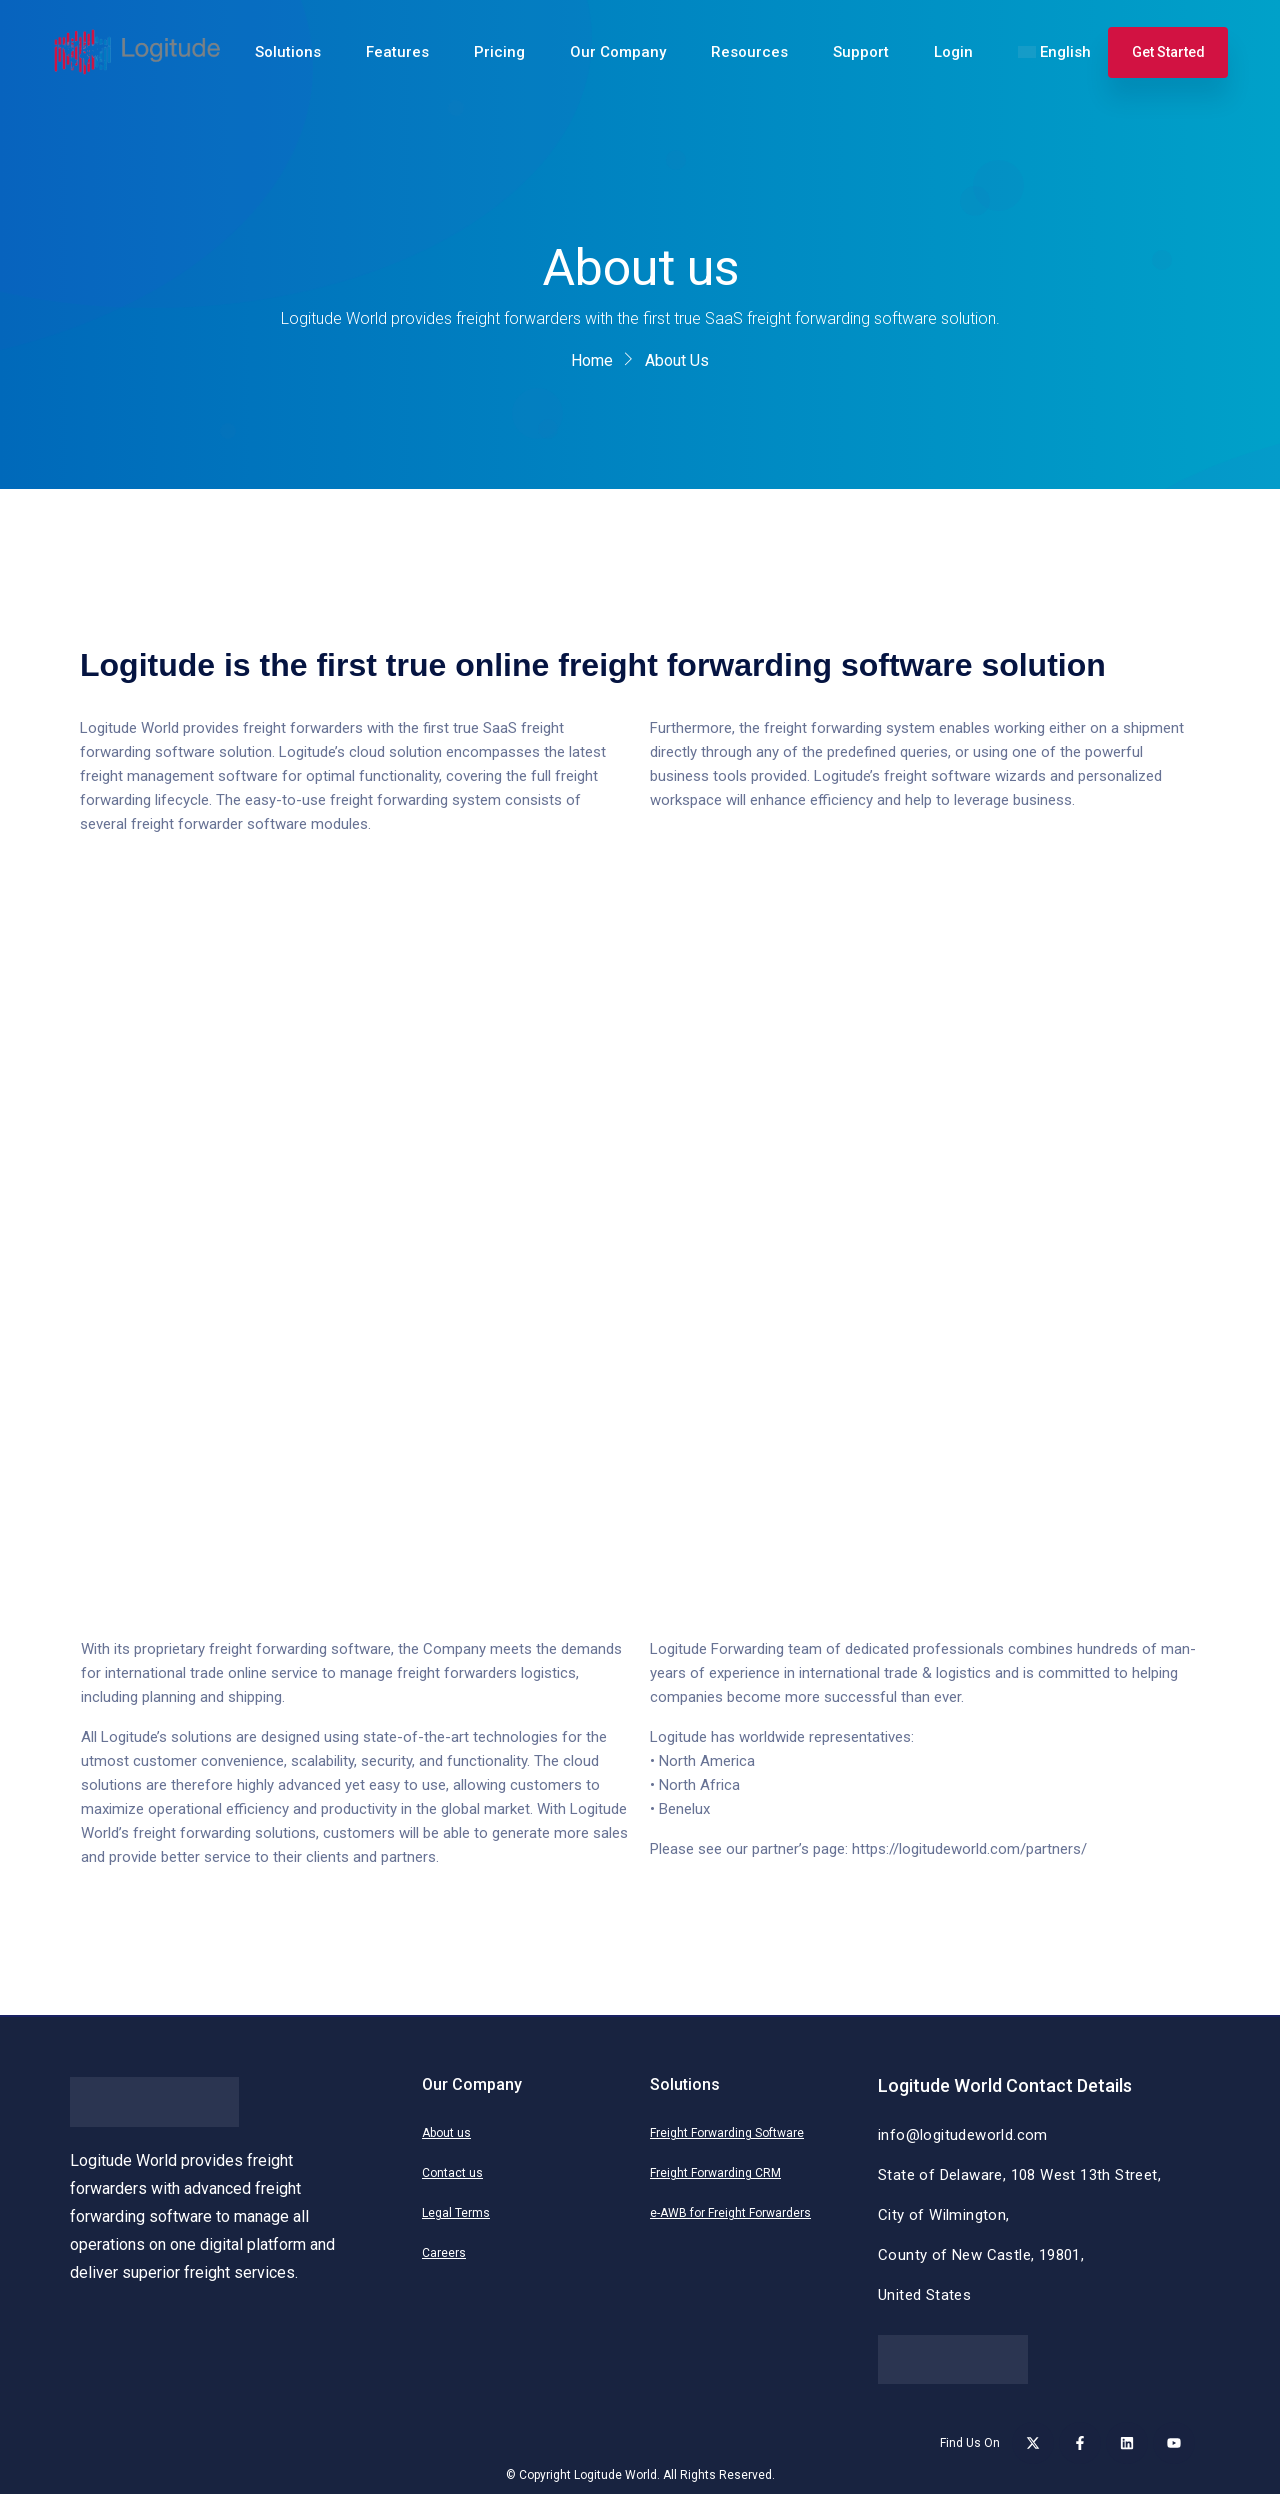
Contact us (452, 2173)
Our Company (618, 52)
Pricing (499, 52)
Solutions (288, 52)
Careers (444, 2253)
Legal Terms (456, 2213)
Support (861, 52)
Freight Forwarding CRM (715, 2173)
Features (397, 52)
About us (446, 2133)
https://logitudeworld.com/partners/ (969, 1849)
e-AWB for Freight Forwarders (730, 2213)
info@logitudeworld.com (963, 2135)
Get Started (1168, 52)
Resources (749, 52)
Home (592, 360)
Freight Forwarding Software (727, 2133)
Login (953, 52)
